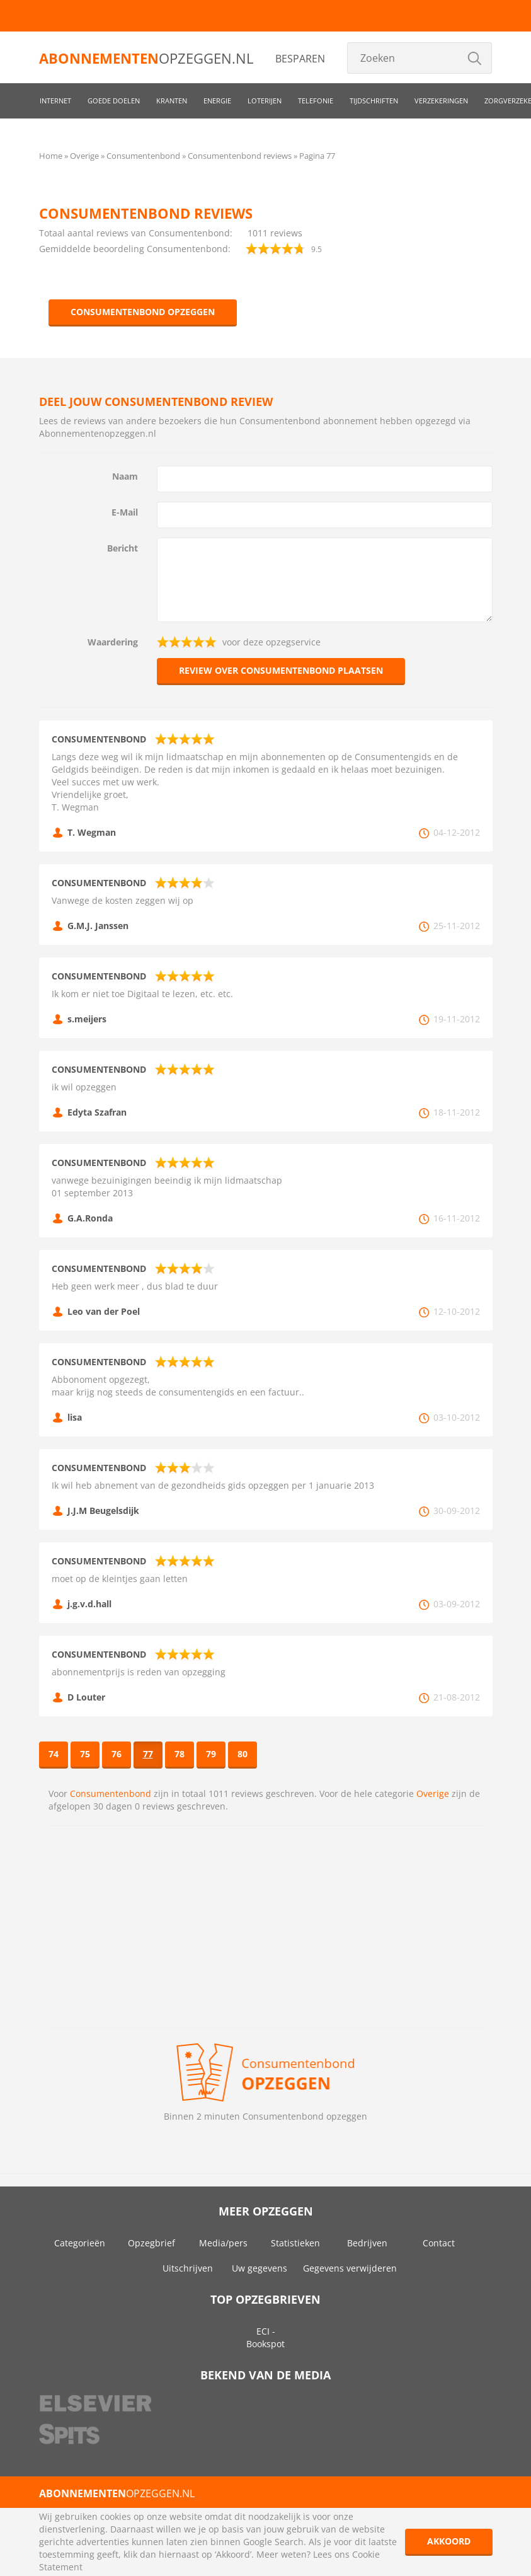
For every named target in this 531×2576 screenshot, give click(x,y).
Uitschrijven (188, 2268)
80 (242, 1754)
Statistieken (295, 2243)
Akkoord (449, 2541)
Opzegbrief (151, 2243)
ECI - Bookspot (265, 2337)
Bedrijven (367, 2243)
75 (85, 1754)
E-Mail (124, 512)
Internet (55, 100)
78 (179, 1754)
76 (116, 1754)
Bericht (122, 548)
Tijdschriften (374, 100)
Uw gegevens (259, 2268)
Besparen (300, 59)
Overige (432, 1793)
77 (148, 1754)
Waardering (113, 642)
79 (211, 1754)
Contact (439, 2243)
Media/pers (223, 2243)
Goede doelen (114, 100)
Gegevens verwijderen (350, 2268)
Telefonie (315, 100)
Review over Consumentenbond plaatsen (281, 670)
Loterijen (265, 100)
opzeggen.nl (146, 58)
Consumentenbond (110, 1793)
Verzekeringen (441, 100)
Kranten (171, 100)
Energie (217, 100)
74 (54, 1754)
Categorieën (79, 2243)
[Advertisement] (266, 1927)
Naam (125, 476)
